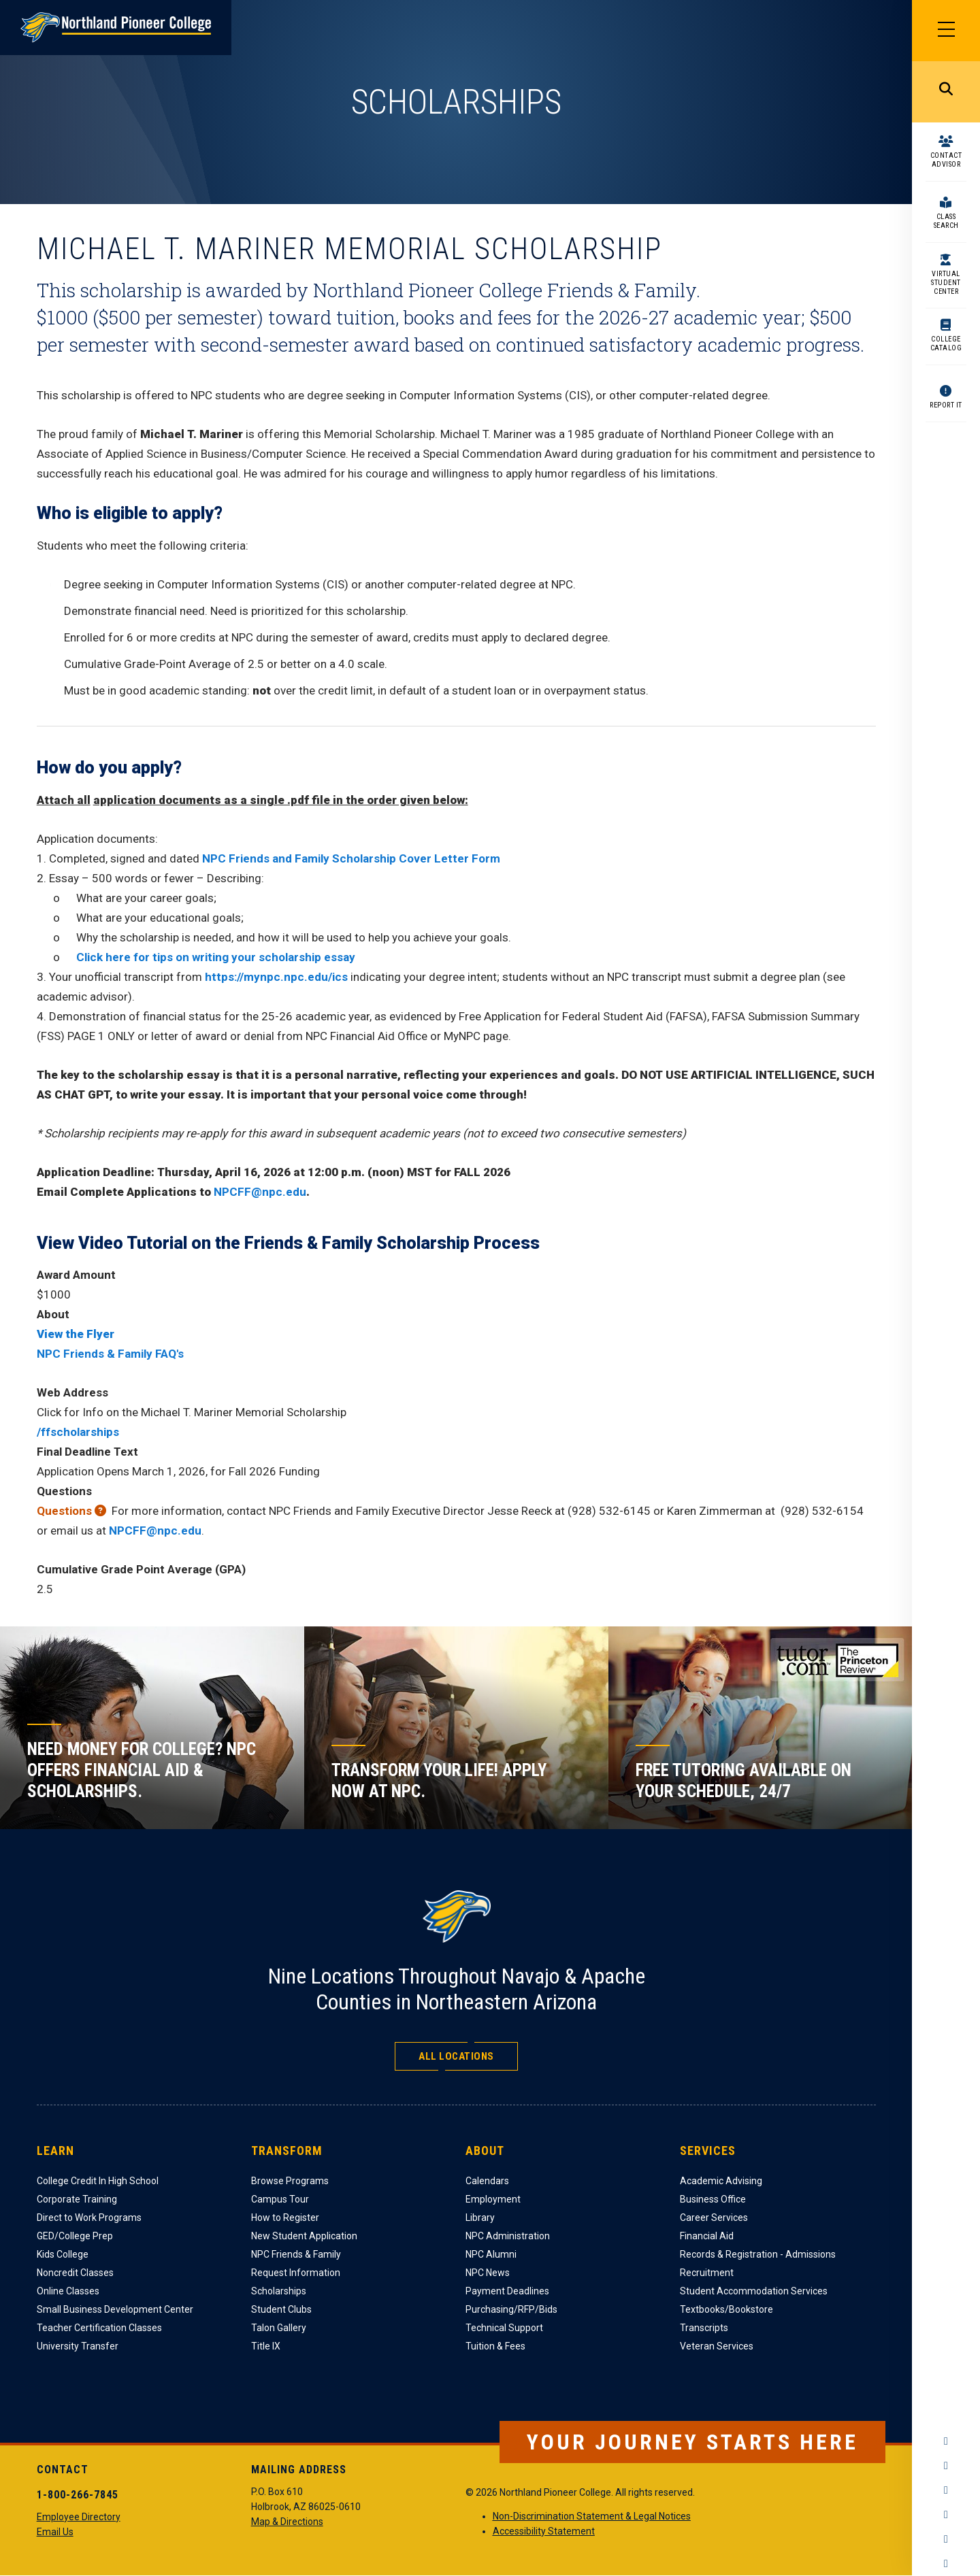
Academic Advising (721, 2180)
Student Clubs (281, 2309)
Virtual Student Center (946, 282)
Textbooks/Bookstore (726, 2309)
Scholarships (278, 2291)
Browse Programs (290, 2180)
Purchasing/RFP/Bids (511, 2309)
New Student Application (304, 2235)
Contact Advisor (946, 160)
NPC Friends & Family (296, 2254)
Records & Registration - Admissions (758, 2254)
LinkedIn (946, 2539)
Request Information (295, 2272)
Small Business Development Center (115, 2309)
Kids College (62, 2254)
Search (946, 91)
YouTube (946, 2515)
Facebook (946, 2441)
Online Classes (68, 2291)
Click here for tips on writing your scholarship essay (215, 957)
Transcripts (704, 2327)
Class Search (946, 221)
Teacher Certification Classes (99, 2327)
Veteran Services (716, 2346)
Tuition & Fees (495, 2346)
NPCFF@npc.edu (260, 1192)
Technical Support (504, 2327)
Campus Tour (280, 2199)
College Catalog (946, 343)
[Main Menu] (946, 30)
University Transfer (77, 2346)
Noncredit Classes (75, 2272)
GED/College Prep (75, 2235)
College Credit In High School (98, 2180)
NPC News (488, 2272)
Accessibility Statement (544, 2531)
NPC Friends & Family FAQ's (110, 1353)
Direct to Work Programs (89, 2217)
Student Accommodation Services (754, 2291)
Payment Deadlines (507, 2291)
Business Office (713, 2199)
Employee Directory (78, 2516)
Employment (493, 2199)
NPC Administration (508, 2235)
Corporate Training (77, 2199)
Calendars (487, 2180)
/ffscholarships (78, 1432)
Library (480, 2217)
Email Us (55, 2531)
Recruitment (707, 2272)
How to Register (285, 2217)
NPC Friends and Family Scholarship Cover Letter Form (351, 858)
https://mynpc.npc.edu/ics (276, 977)
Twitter (946, 2490)
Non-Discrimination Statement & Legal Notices (592, 2516)
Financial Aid (707, 2235)
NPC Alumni (491, 2254)
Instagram (946, 2466)
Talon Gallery (278, 2327)
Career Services (714, 2217)
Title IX (265, 2346)
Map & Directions (287, 2521)
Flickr (946, 2564)
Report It (946, 405)
